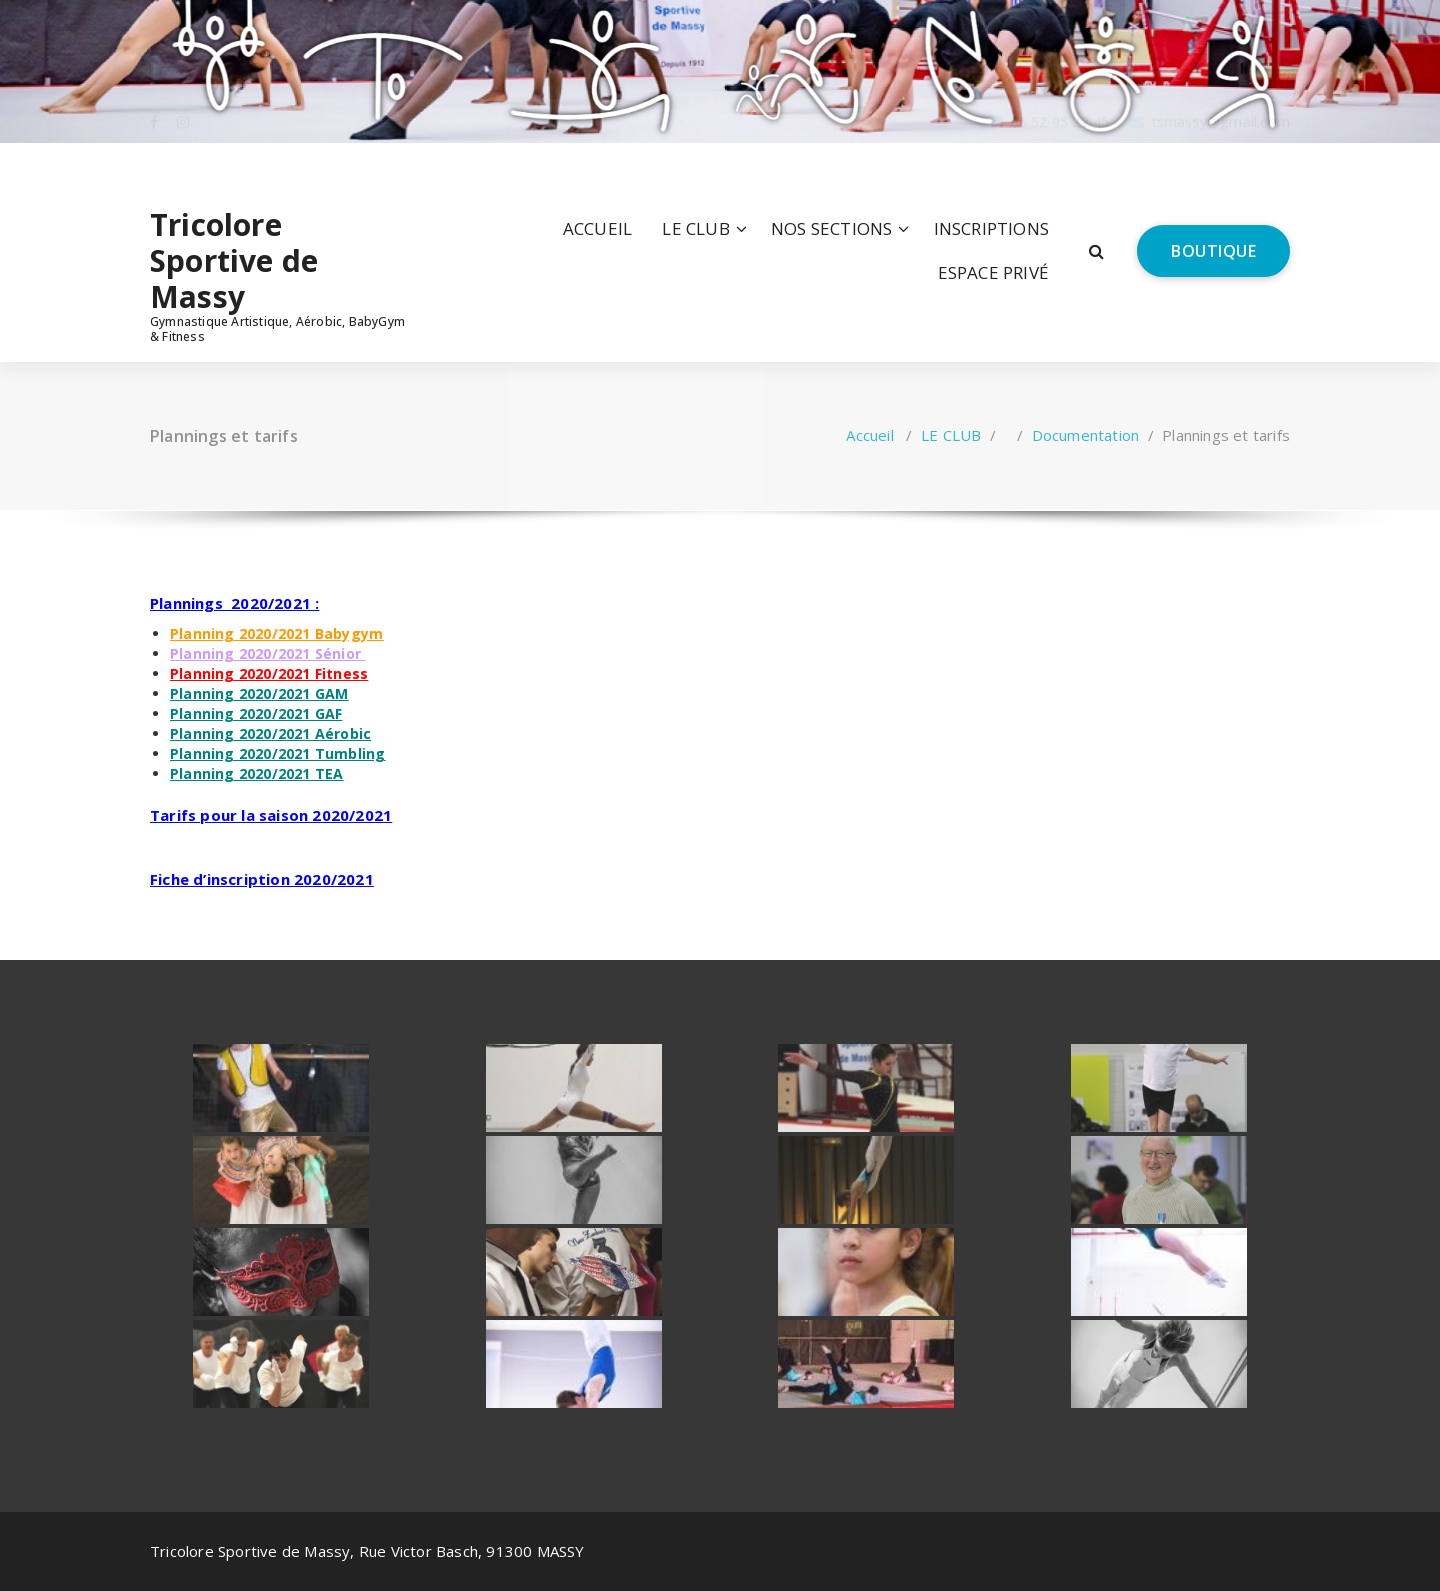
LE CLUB (695, 228)
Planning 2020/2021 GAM (259, 693)
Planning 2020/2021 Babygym (276, 633)
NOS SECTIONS (831, 228)
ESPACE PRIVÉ (993, 272)
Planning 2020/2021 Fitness (269, 673)
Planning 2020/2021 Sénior (265, 653)
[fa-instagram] (183, 165)
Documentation (1086, 435)
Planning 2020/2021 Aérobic (270, 733)
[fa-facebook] (154, 165)
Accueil (869, 435)
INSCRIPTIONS (991, 228)
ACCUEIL (597, 228)
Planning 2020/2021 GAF (256, 713)
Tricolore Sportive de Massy (234, 261)
